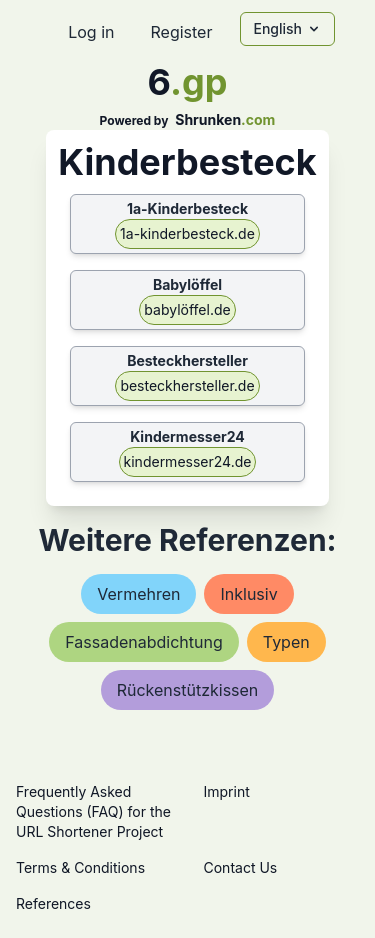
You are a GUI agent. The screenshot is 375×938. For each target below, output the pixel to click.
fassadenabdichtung (144, 642)
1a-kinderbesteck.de (187, 233)
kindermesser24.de (188, 461)
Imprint (227, 791)
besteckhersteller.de (187, 385)
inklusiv (248, 594)
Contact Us (241, 867)
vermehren (138, 594)
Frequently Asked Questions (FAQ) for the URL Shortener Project (93, 811)
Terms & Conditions (80, 867)
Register (181, 32)
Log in (91, 32)
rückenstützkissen (188, 690)
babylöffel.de (187, 309)
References (53, 903)
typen (286, 642)
